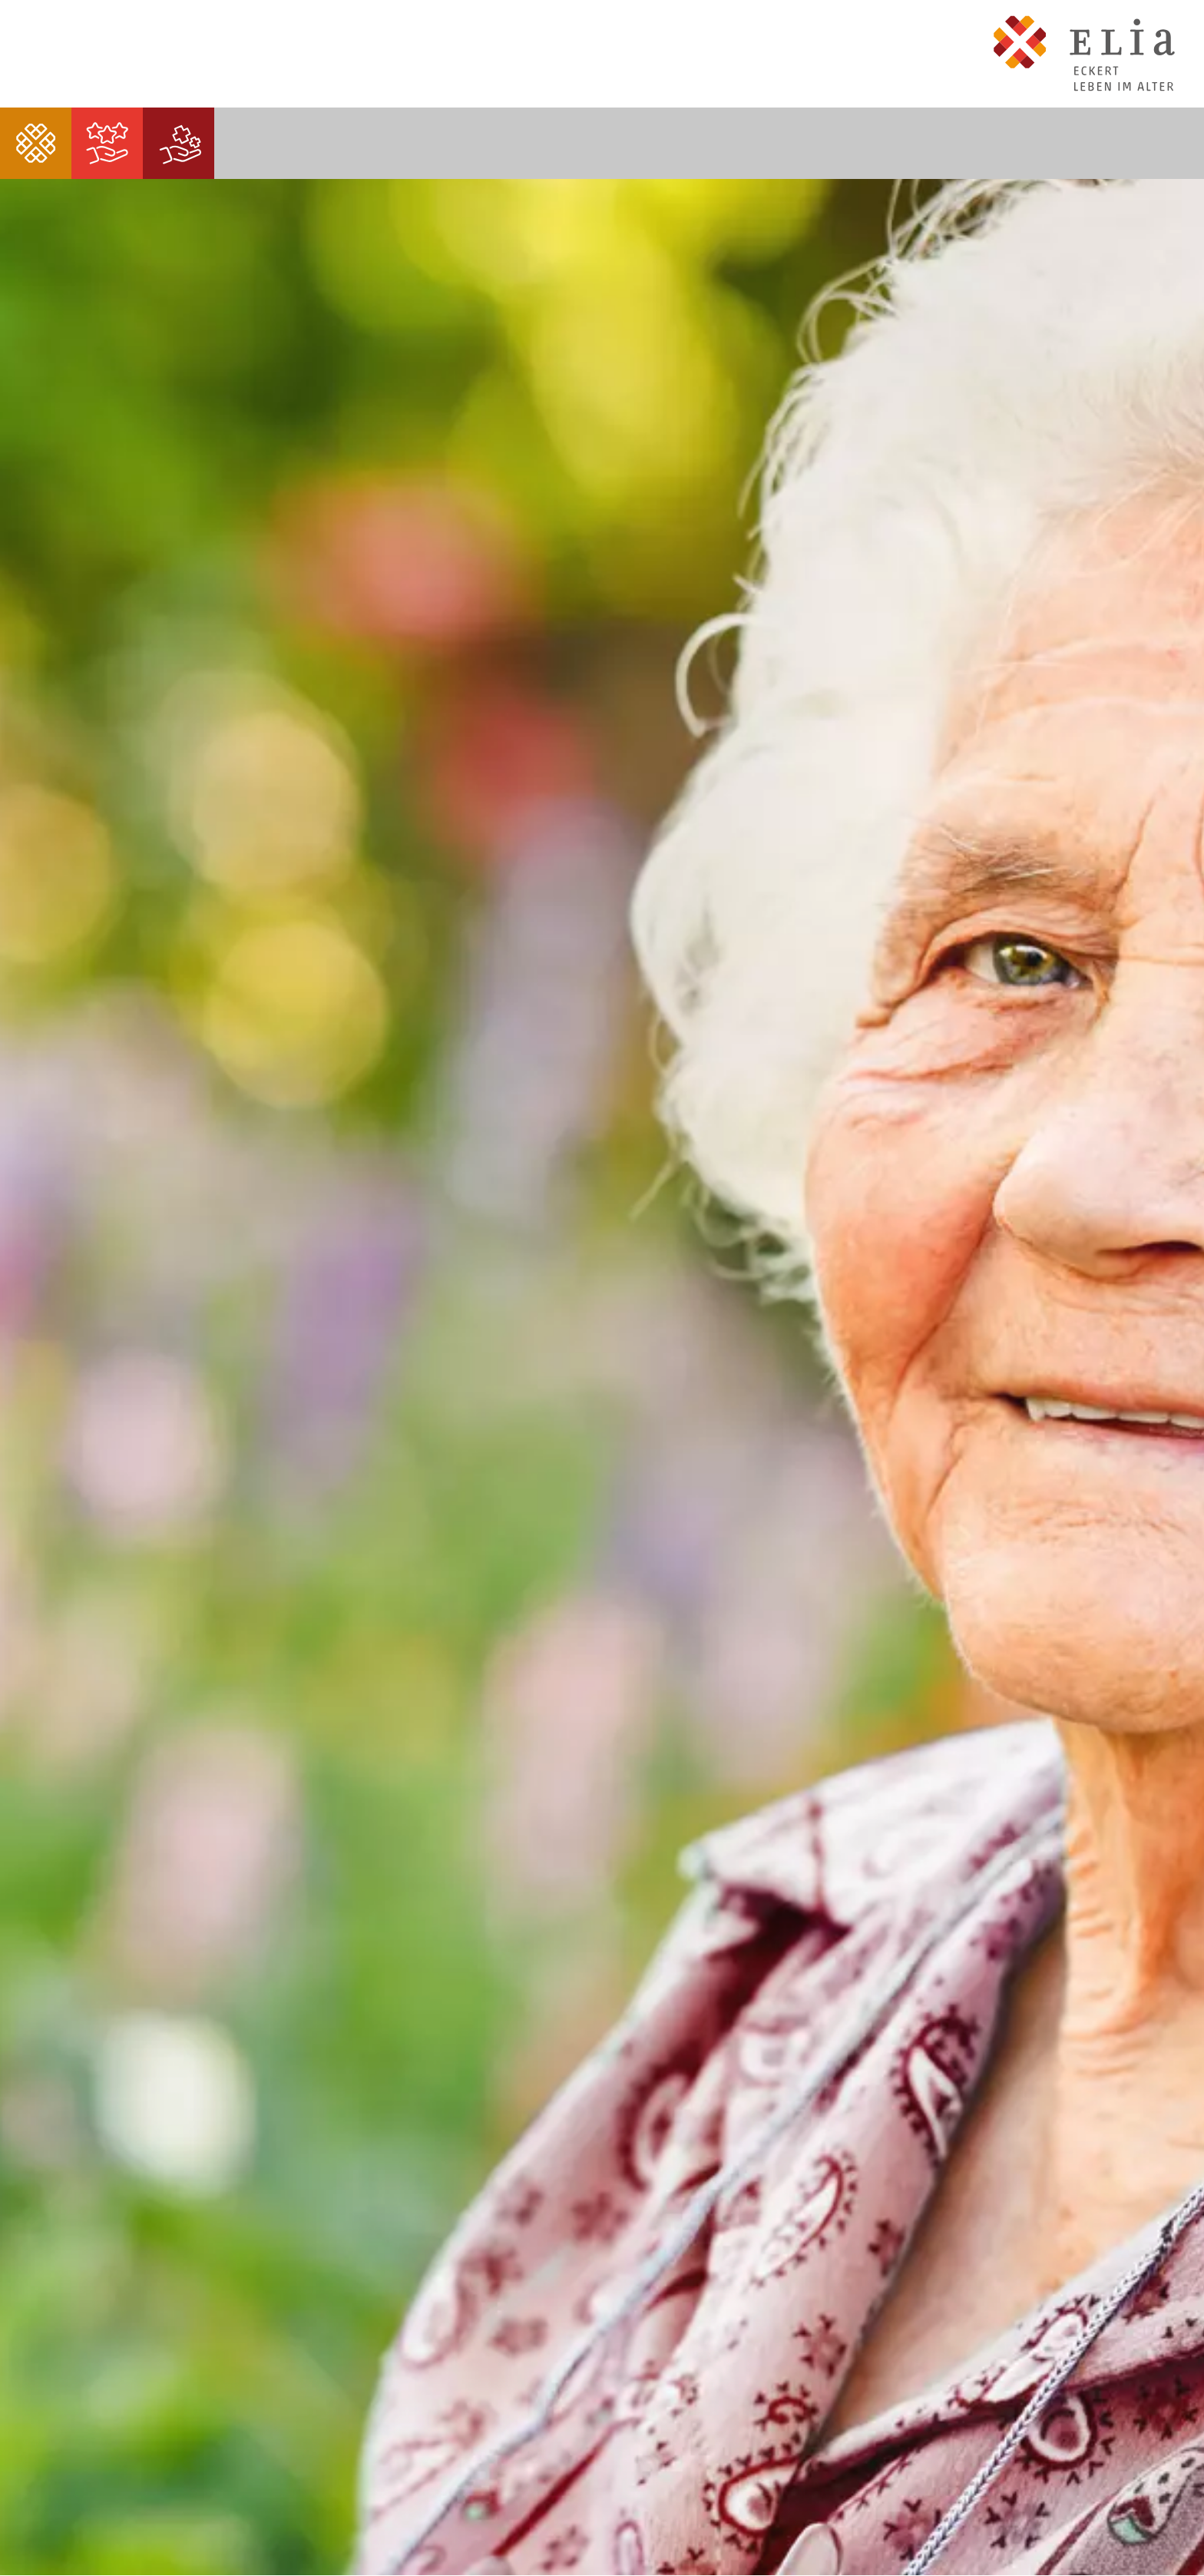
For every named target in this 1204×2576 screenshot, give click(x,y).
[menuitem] (35, 143)
